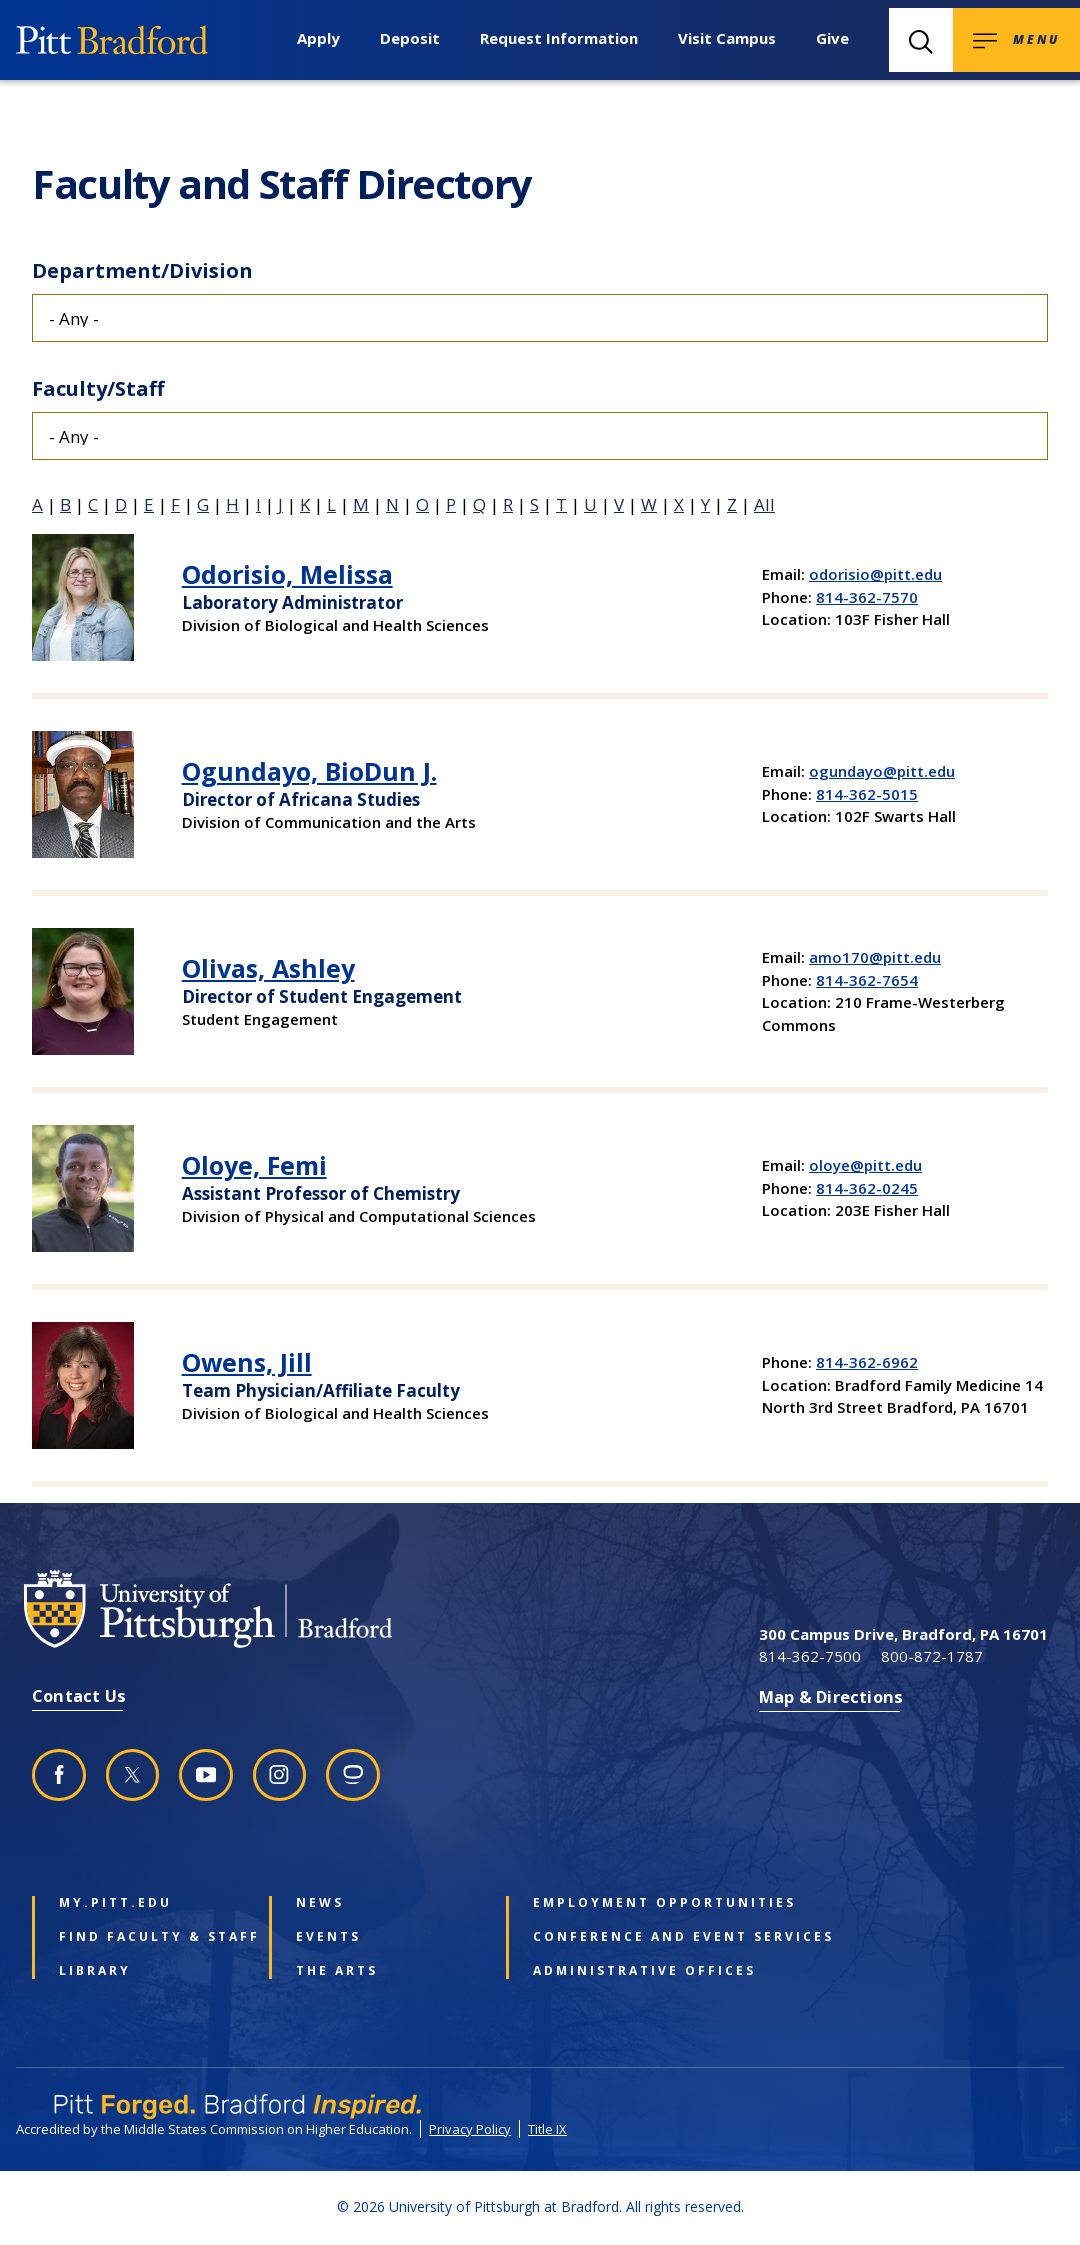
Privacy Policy (470, 2129)
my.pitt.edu (115, 1903)
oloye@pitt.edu (865, 1165)
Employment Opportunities (622, 1903)
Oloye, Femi (254, 1165)
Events (328, 1937)
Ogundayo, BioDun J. (309, 771)
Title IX (547, 2129)
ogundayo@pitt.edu (882, 771)
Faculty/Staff (98, 388)
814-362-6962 (867, 1362)
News (320, 1903)
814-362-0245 (867, 1188)
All (764, 504)
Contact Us (79, 1695)
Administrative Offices (622, 1971)
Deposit (410, 38)
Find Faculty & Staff (148, 1937)
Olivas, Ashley (268, 968)
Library (95, 1971)
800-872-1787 (932, 1656)
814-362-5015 (867, 794)
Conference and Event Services (622, 1937)
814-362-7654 (867, 980)
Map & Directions (831, 1696)
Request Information (559, 38)
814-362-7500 (810, 1656)
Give (832, 38)
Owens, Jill (247, 1362)
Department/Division (142, 270)
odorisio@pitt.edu (875, 574)
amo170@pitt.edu (875, 957)
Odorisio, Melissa (287, 574)
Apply (318, 38)
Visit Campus (727, 38)
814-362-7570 (867, 597)
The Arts (337, 1971)
